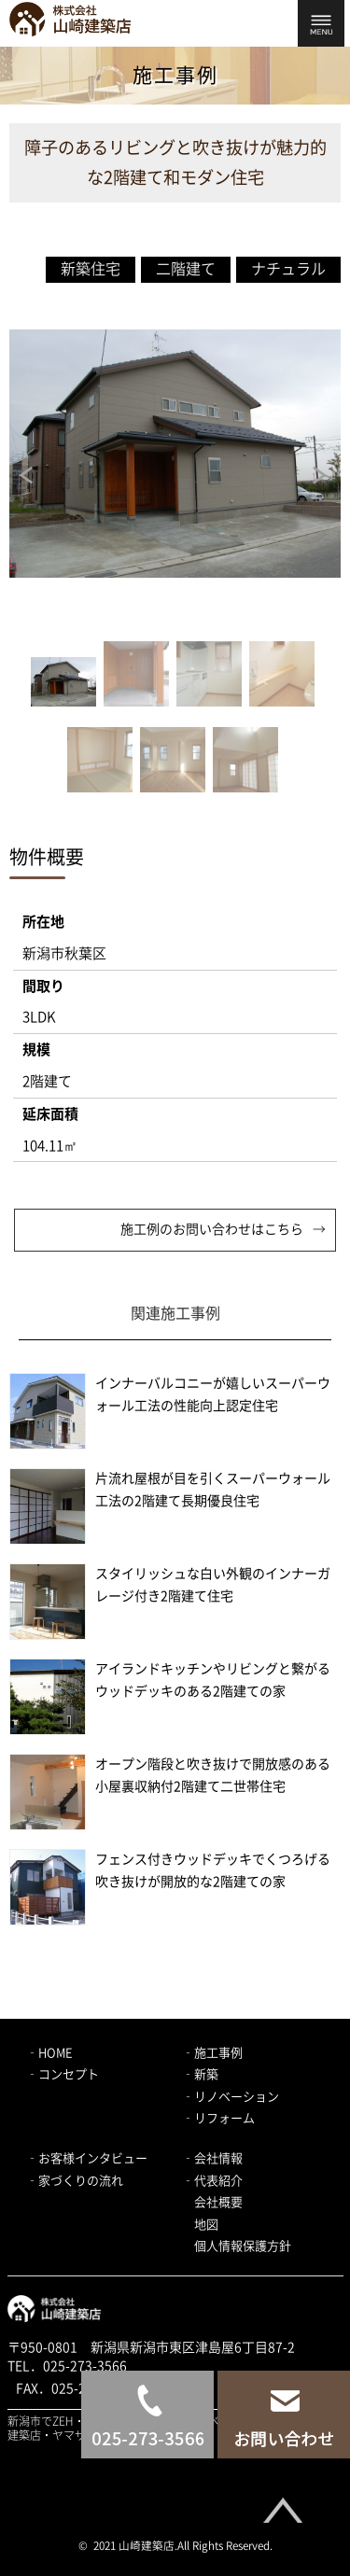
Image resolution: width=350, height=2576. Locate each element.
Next (322, 475)
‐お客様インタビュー (86, 2158)
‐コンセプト (62, 2074)
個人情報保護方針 (242, 2246)
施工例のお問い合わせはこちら (211, 1229)
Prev (28, 475)
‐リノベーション (230, 2097)
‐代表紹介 (212, 2181)
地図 (206, 2225)
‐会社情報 (212, 2158)
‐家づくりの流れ (74, 2181)
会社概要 (218, 2202)
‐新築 (200, 2074)
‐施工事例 (212, 2053)
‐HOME (49, 2053)
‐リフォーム (218, 2118)
